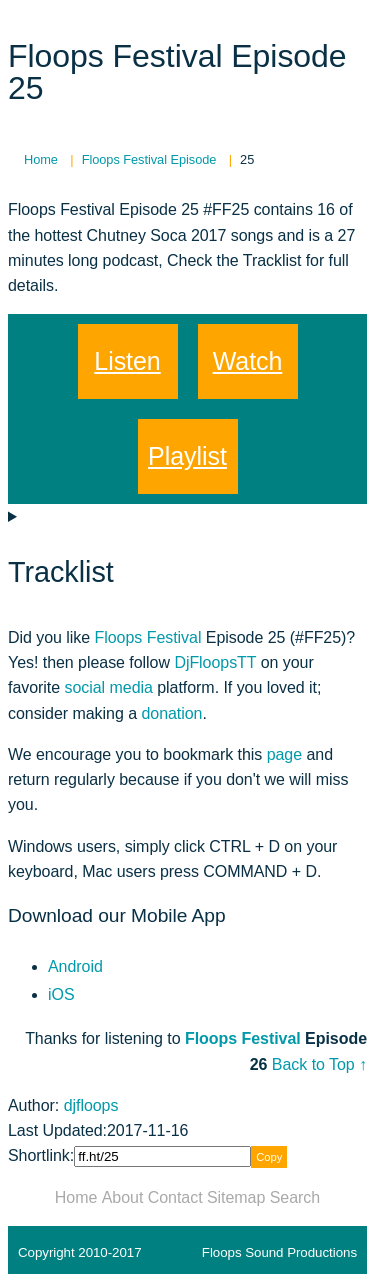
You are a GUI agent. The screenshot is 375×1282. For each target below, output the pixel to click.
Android (75, 966)
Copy (269, 1157)
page (284, 754)
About (123, 1197)
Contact (175, 1197)
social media (108, 687)
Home (76, 1197)
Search (295, 1197)
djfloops (91, 1105)
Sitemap (236, 1197)
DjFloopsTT (215, 662)
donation (171, 713)
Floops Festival (148, 637)
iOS (61, 994)
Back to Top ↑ (319, 1064)
